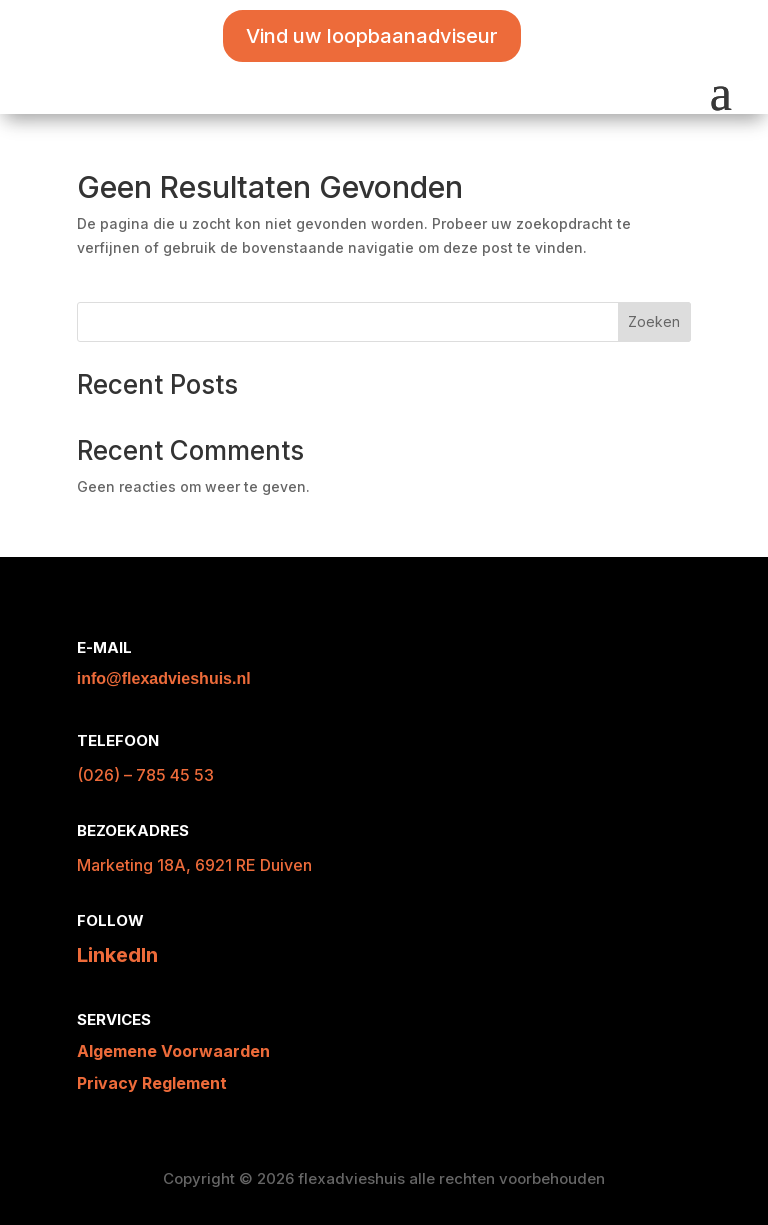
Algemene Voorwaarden (173, 1051)
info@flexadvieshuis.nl (164, 678)
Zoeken (654, 321)
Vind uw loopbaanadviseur (372, 36)
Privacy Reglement (152, 1083)
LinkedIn (117, 955)
